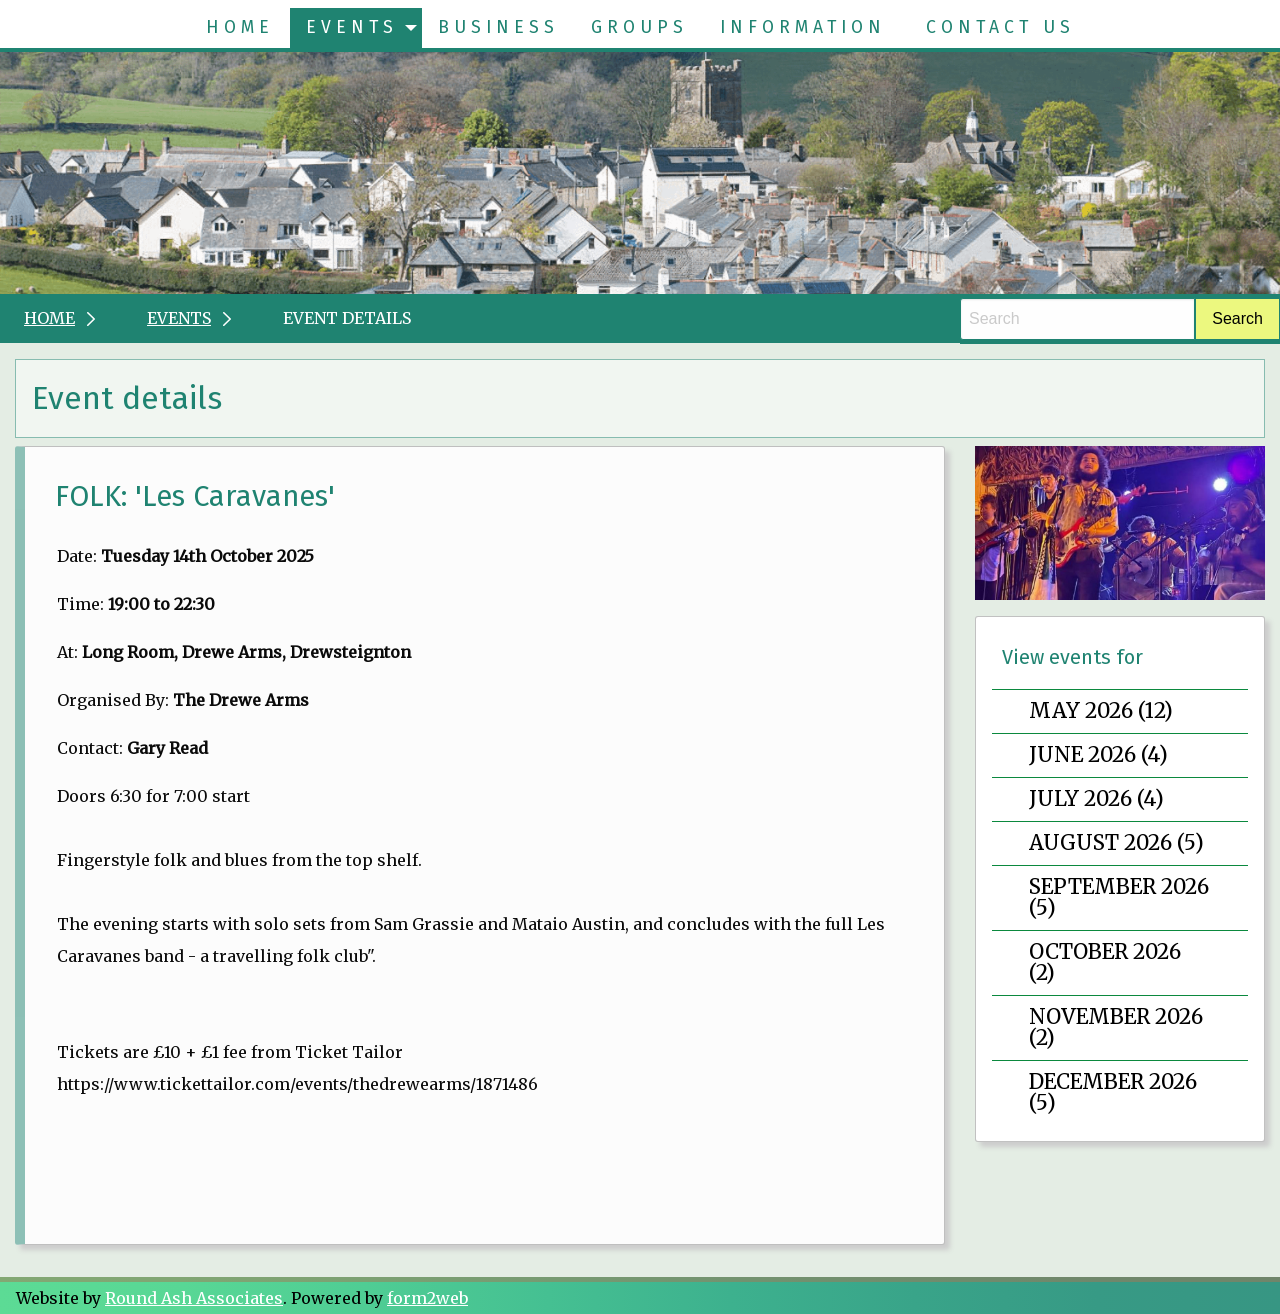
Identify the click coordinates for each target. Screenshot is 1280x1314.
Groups (639, 27)
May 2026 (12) (1101, 711)
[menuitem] (240, 28)
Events (352, 27)
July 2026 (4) (1096, 799)
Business (498, 27)
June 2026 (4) (1098, 755)
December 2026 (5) (1113, 1092)
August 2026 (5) (1116, 843)
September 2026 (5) (1119, 897)
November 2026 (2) (1116, 1027)
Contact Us (1000, 27)
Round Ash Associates (194, 1298)
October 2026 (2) (1105, 962)
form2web (427, 1298)
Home (240, 27)
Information (803, 27)
